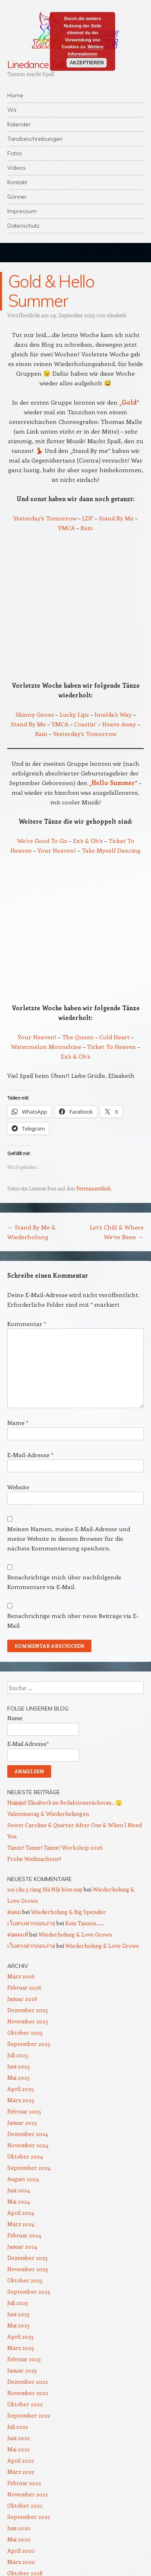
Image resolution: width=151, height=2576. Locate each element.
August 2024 (23, 2179)
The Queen (78, 1037)
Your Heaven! (56, 850)
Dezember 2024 (27, 2134)
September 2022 (28, 2415)
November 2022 (27, 2393)
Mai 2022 (18, 2449)
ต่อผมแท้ (17, 1934)
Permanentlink (93, 1188)
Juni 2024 (18, 2190)
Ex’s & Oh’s (88, 841)
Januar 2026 (22, 1998)
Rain (87, 528)
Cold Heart (115, 1037)
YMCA (66, 528)
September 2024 (28, 2167)
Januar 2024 (22, 2246)
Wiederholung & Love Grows (75, 1934)
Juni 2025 (18, 2066)
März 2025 (20, 2100)
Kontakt (17, 182)
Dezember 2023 (27, 2257)
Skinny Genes (35, 714)
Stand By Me (116, 518)
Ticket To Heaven (112, 1046)
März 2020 (21, 2562)
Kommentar (26, 1324)
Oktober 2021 (24, 2505)
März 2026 (21, 1976)
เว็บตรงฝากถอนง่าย (31, 1923)
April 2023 (20, 2336)
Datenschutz (23, 225)
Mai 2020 (19, 2539)
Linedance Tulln (38, 64)
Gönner (17, 196)
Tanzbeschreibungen (34, 138)
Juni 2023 (18, 2314)
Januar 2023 (22, 2370)
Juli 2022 (17, 2426)
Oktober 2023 (24, 2280)
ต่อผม (14, 1912)
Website (18, 1487)
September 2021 (28, 2516)
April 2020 (21, 2550)
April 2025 (20, 2089)
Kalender (19, 124)
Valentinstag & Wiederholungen (48, 1813)
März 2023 (20, 2348)
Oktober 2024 (25, 2156)
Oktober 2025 (25, 2032)
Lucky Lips (75, 714)
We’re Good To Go (42, 841)
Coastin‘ (86, 724)
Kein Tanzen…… (84, 1923)
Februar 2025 (24, 2111)
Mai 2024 (18, 2201)
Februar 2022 (24, 2483)
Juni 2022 (18, 2438)
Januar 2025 (22, 2122)
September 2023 (28, 2291)
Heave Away (119, 724)
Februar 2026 (24, 1987)
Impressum (22, 211)
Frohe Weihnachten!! (34, 1859)
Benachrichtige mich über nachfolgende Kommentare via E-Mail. (64, 1582)
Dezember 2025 (27, 2010)
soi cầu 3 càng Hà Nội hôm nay (45, 1889)
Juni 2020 (19, 2528)
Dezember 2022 (27, 2381)
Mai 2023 (18, 2325)
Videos (16, 167)
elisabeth (116, 315)
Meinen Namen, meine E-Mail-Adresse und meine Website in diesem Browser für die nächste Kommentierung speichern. (68, 1538)
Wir (12, 109)
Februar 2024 (24, 2235)
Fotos (14, 153)
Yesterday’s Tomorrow (45, 518)
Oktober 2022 (25, 2404)
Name (17, 1423)
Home (15, 95)
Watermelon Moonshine (46, 1046)
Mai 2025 (18, 2077)
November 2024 (27, 2145)
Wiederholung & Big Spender (68, 1912)
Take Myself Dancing (111, 850)
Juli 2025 (17, 2055)
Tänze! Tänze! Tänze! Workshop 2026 (55, 1847)
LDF (87, 518)
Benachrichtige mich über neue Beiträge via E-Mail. (73, 1620)
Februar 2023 (24, 2359)
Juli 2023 (17, 2303)
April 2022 (20, 2460)
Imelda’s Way (113, 714)
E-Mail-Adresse (30, 1455)
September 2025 (28, 2044)
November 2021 (27, 2494)
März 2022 (20, 2471)
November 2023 (27, 2269)
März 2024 (20, 2224)
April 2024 (20, 2212)
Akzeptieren (86, 63)
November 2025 (27, 2021)
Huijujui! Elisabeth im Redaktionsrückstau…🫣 (64, 1802)
